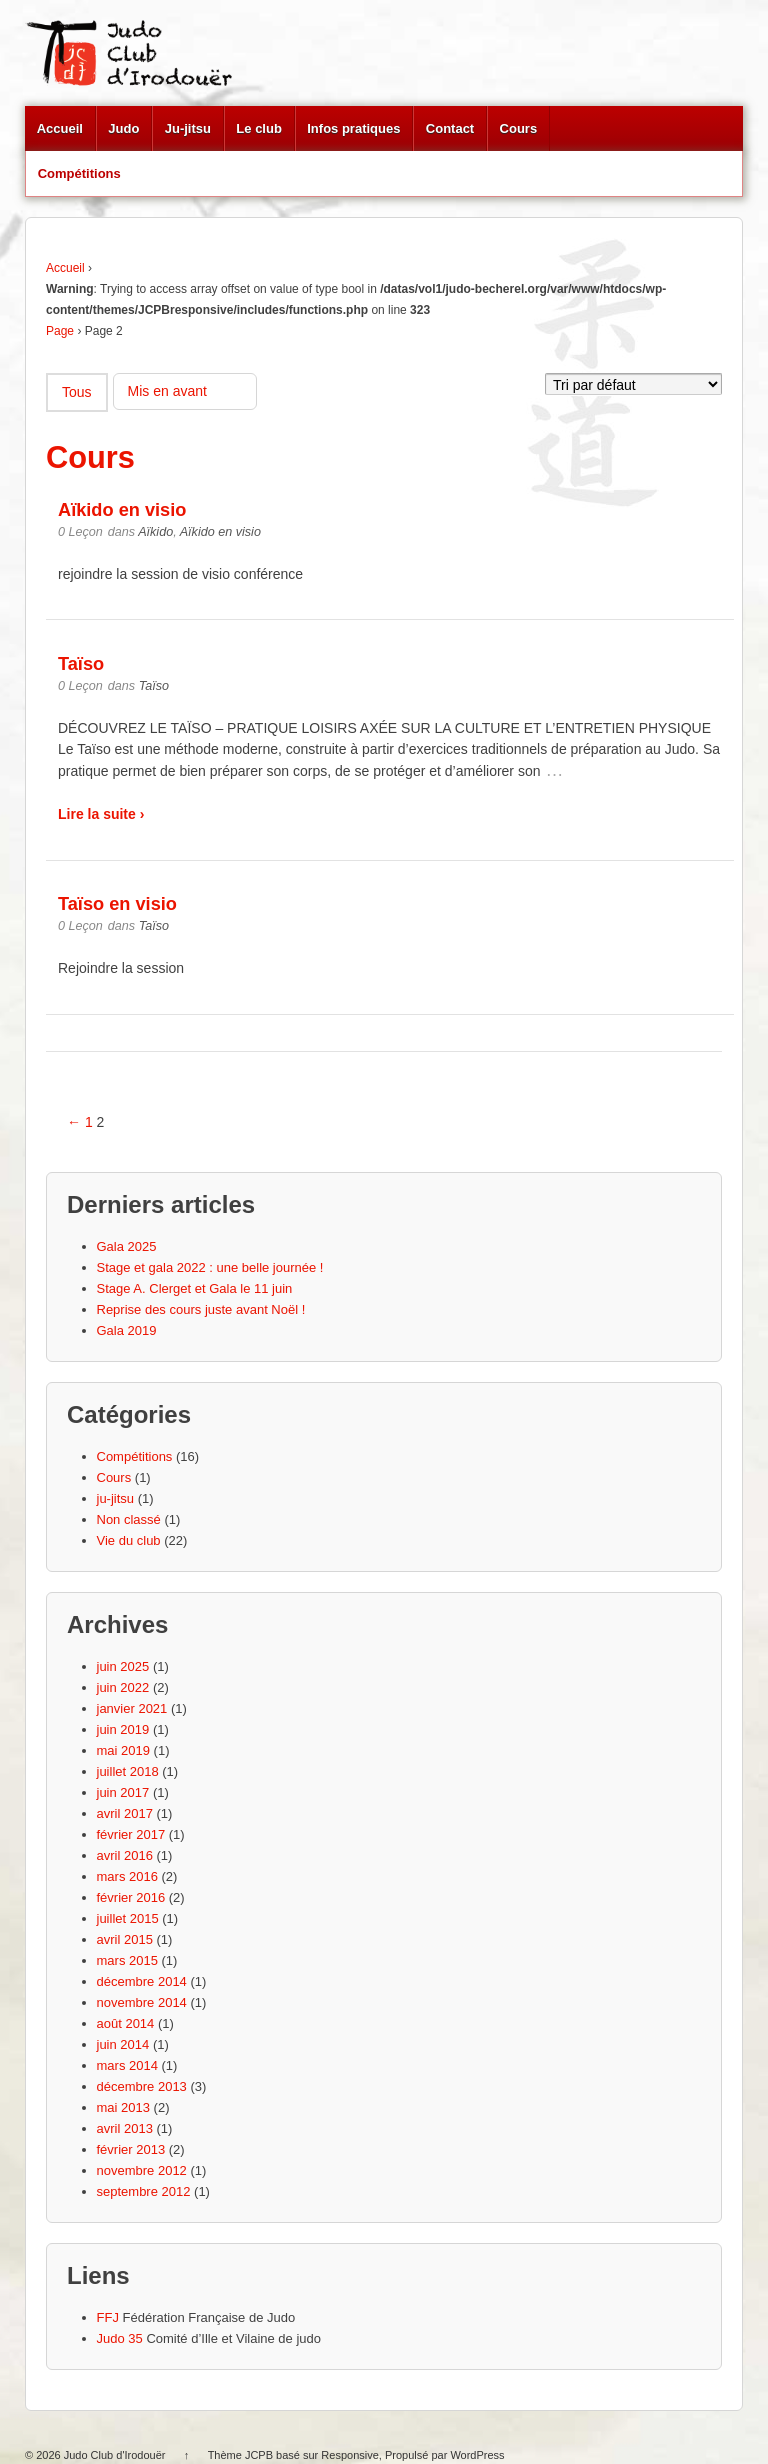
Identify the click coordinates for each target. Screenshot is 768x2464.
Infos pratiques (353, 128)
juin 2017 (123, 1792)
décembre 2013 (142, 2086)
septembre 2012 (144, 2191)
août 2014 (126, 2023)
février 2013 (131, 2149)
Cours (519, 128)
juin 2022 (123, 1687)
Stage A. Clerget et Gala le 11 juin (195, 1288)
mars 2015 (127, 1960)
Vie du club (129, 1540)
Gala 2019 (127, 1330)
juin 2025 (123, 1666)
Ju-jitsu (188, 128)
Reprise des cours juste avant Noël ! (201, 1309)
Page (60, 331)
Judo (123, 128)
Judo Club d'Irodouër (115, 2455)
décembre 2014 (142, 1981)
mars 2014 (127, 2065)
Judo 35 (120, 2338)
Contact (450, 128)
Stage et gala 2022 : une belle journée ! (210, 1267)
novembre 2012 (142, 2170)
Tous (77, 392)
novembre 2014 (142, 2002)
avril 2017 (125, 1813)
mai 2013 (123, 2107)
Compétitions (79, 173)
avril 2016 (125, 1855)
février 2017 (131, 1834)
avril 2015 (125, 1939)
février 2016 (131, 1897)
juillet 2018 (128, 1771)
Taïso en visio (117, 904)
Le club (259, 128)
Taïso (81, 664)
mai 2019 (123, 1750)
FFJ (108, 2317)
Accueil (60, 128)
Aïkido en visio (122, 510)
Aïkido (155, 532)
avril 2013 (125, 2128)
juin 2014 (123, 2044)
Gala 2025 (127, 1246)
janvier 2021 (132, 1708)
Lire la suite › (101, 814)
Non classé (129, 1519)
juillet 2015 (128, 1918)
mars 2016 (127, 1876)
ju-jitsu (116, 1498)
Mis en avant (167, 391)
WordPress (477, 2455)
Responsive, (351, 2455)
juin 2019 (123, 1729)
